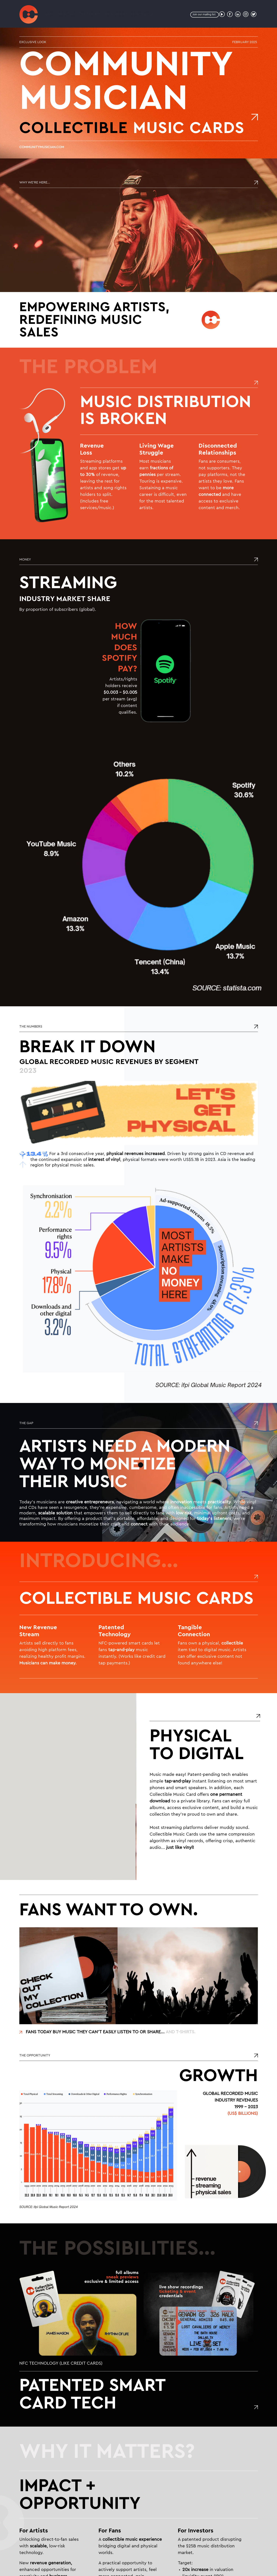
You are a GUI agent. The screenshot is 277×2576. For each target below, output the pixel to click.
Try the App (90, 14)
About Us (66, 14)
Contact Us (142, 14)
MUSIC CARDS (131, 128)
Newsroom (116, 14)
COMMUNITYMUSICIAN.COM (41, 147)
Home (47, 14)
